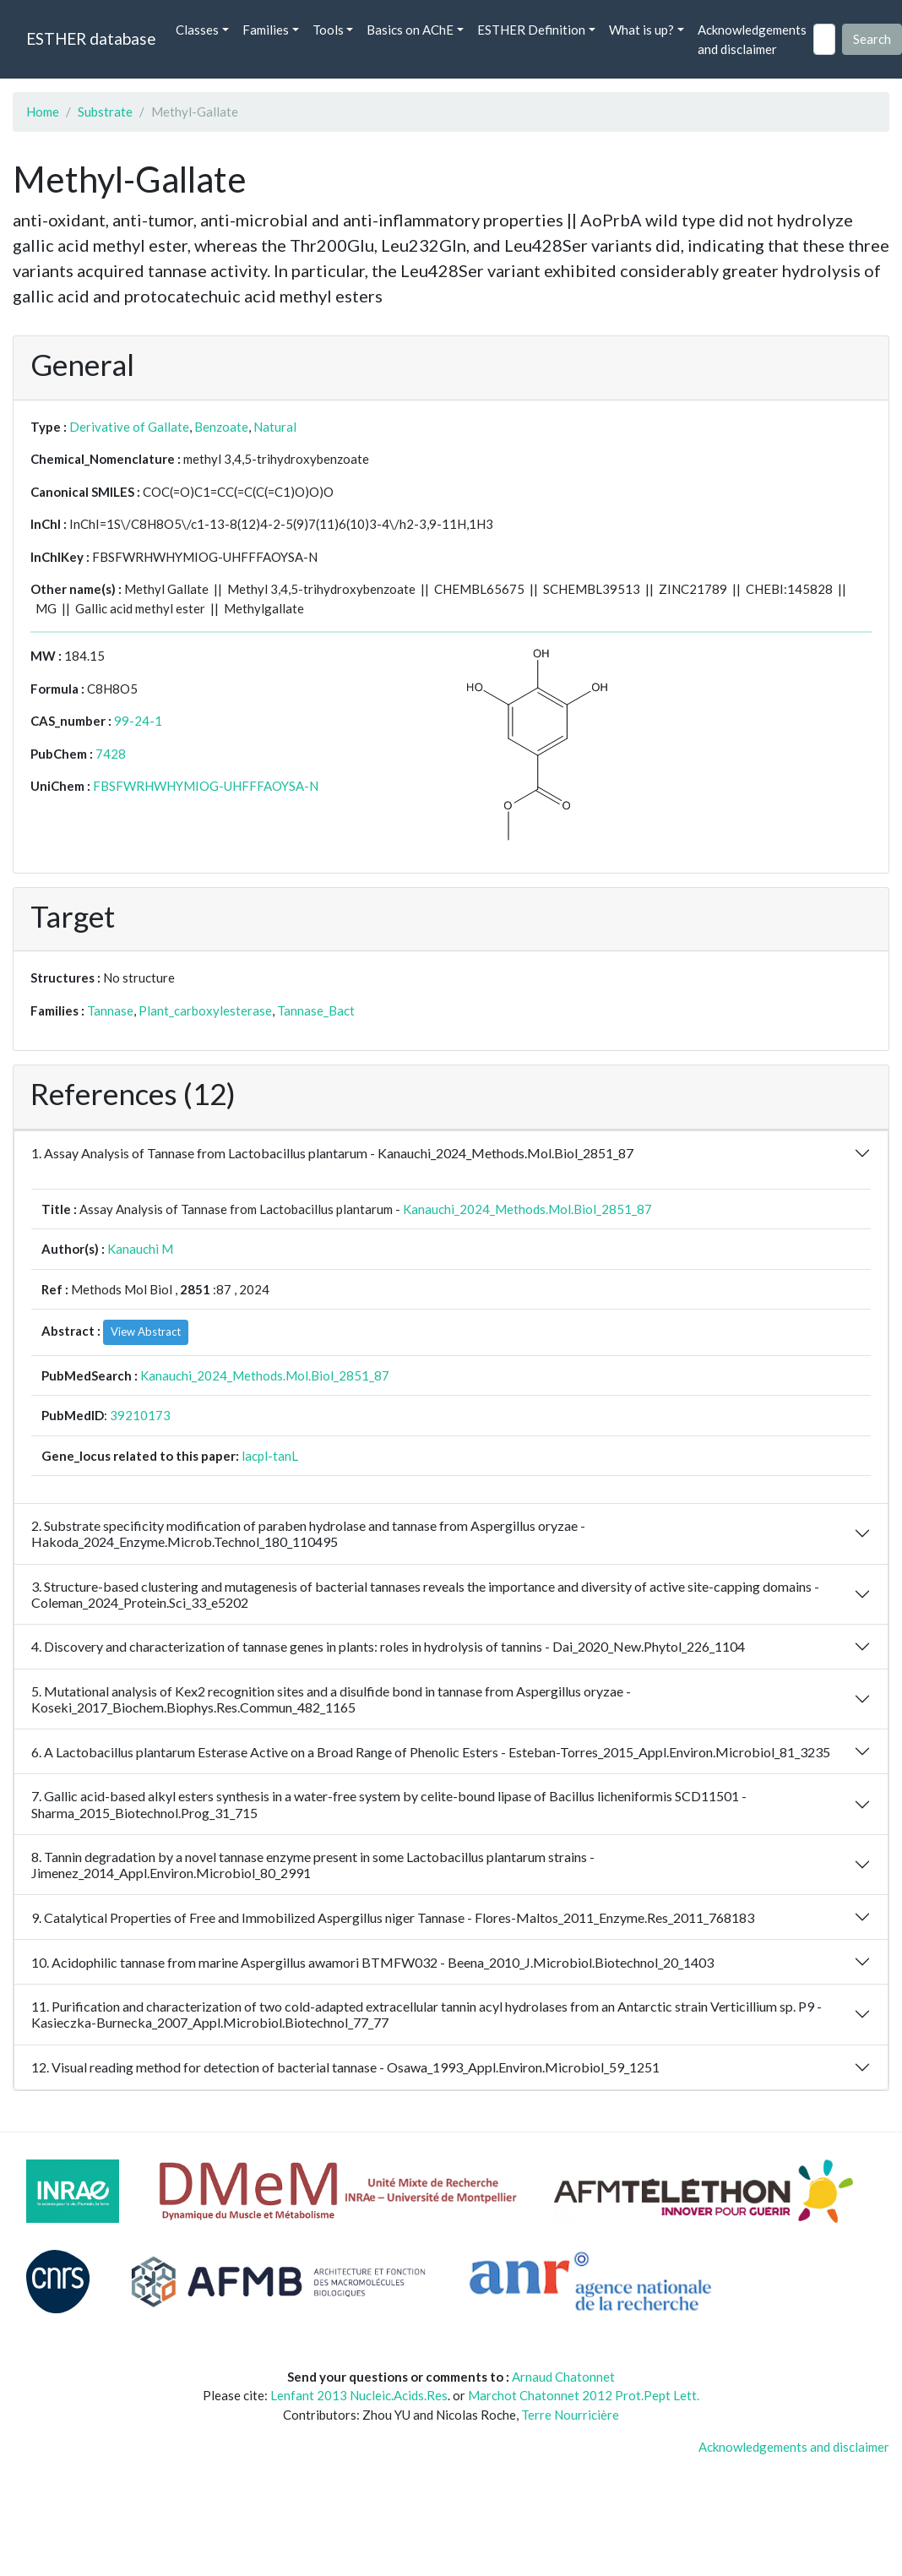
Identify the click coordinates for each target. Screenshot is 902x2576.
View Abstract (146, 1331)
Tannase (110, 1010)
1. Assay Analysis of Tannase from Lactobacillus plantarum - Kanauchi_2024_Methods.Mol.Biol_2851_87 (332, 1153)
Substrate (105, 111)
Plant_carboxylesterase (205, 1010)
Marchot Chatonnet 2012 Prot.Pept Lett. (583, 2395)
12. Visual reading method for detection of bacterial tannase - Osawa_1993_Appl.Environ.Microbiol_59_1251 (345, 2067)
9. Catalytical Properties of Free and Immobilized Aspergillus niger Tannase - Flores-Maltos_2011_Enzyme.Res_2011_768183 (392, 1917)
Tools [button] (328, 29)
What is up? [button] (641, 29)
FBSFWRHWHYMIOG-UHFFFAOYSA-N (205, 785)
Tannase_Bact (316, 1010)
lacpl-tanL (270, 1455)
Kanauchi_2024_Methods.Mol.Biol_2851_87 (527, 1209)
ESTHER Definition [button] (531, 29)
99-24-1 (138, 720)
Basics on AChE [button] (410, 29)
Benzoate (221, 426)
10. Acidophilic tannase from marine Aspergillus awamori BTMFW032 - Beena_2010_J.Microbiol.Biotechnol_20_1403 (372, 1962)
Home (42, 111)
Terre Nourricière (570, 2414)
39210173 (140, 1415)
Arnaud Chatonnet (563, 2376)
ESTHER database (90, 38)
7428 (110, 753)
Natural (274, 426)
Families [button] (265, 29)
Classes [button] (197, 29)
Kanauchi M (140, 1248)
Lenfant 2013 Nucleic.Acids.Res (359, 2395)
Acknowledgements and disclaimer (752, 39)
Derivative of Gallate (129, 426)
